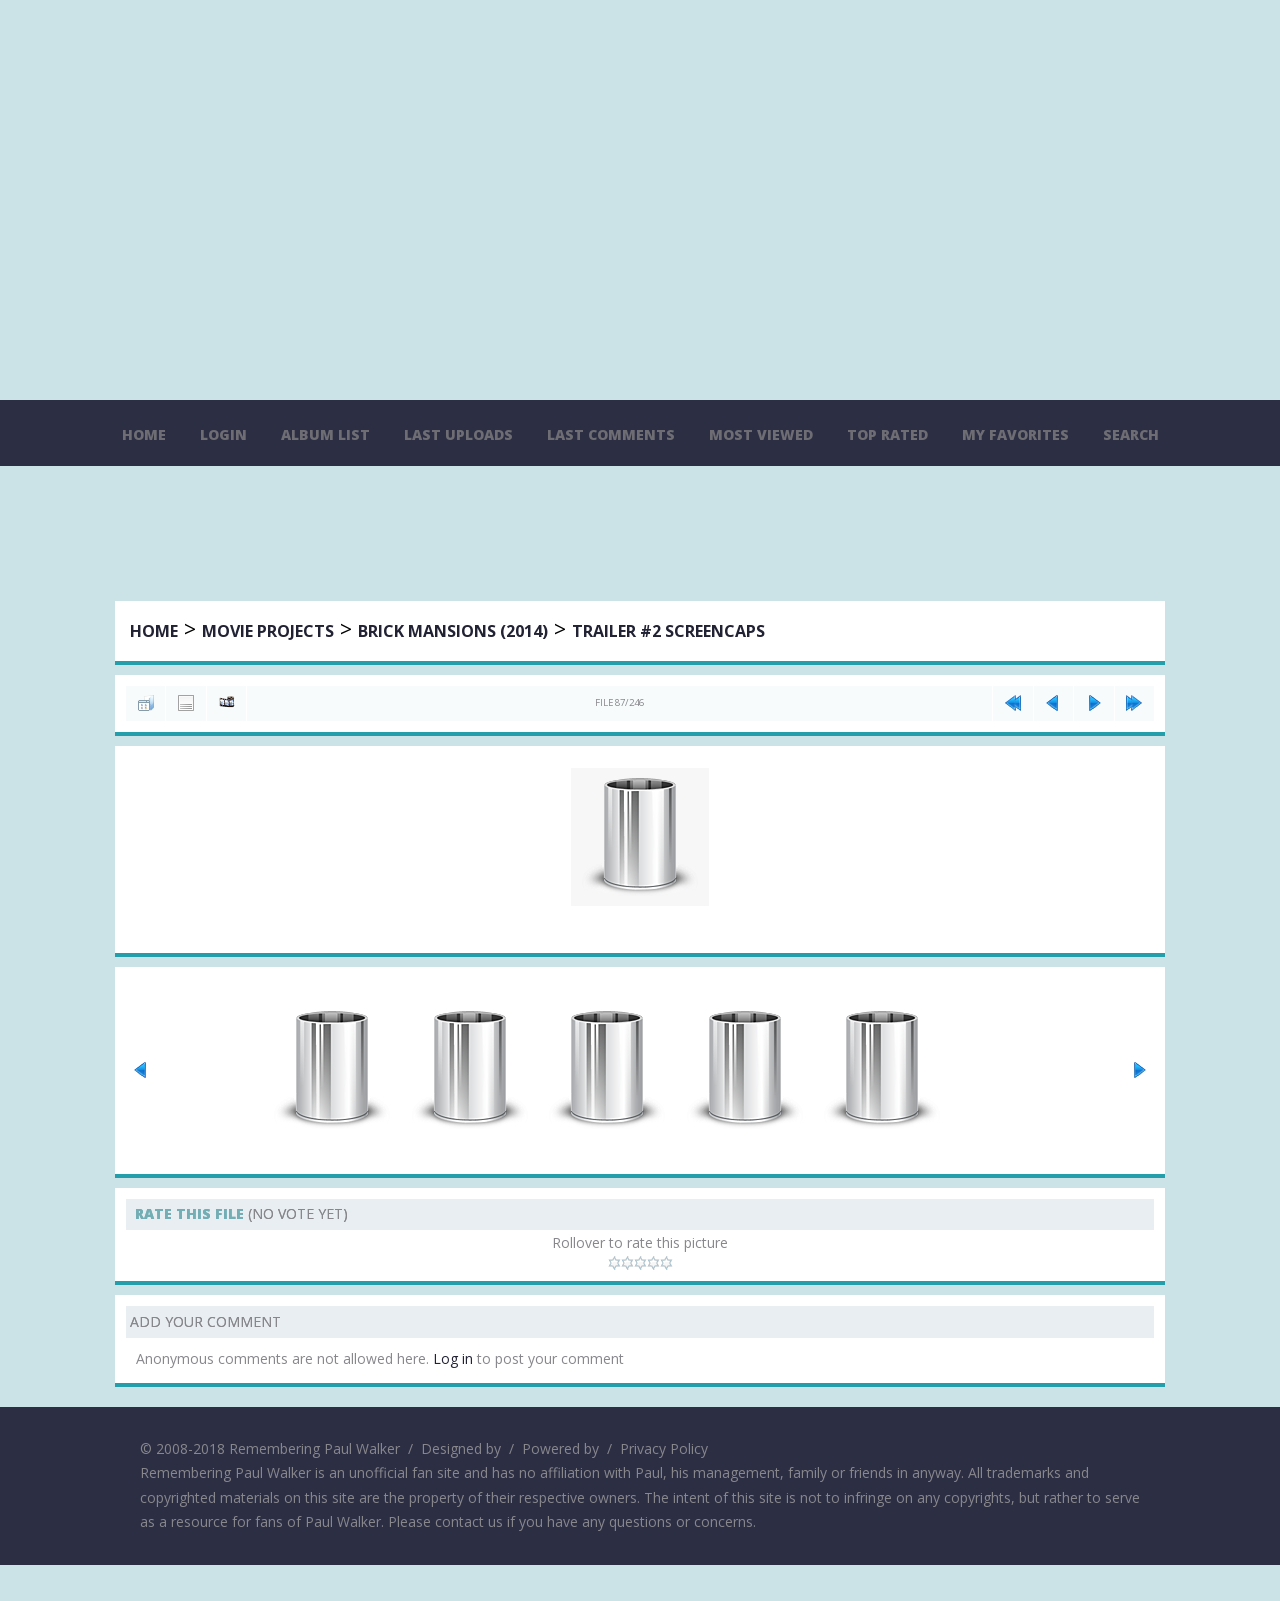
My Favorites (1015, 434)
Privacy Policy (664, 1484)
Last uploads (458, 434)
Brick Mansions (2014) (454, 633)
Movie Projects (269, 633)
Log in (453, 1395)
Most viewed (761, 434)
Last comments (611, 434)
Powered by (560, 1484)
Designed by (461, 1484)
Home (144, 434)
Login (223, 434)
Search (1131, 434)
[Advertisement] (640, 536)
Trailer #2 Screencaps (669, 633)
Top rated (887, 434)
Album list (325, 434)
